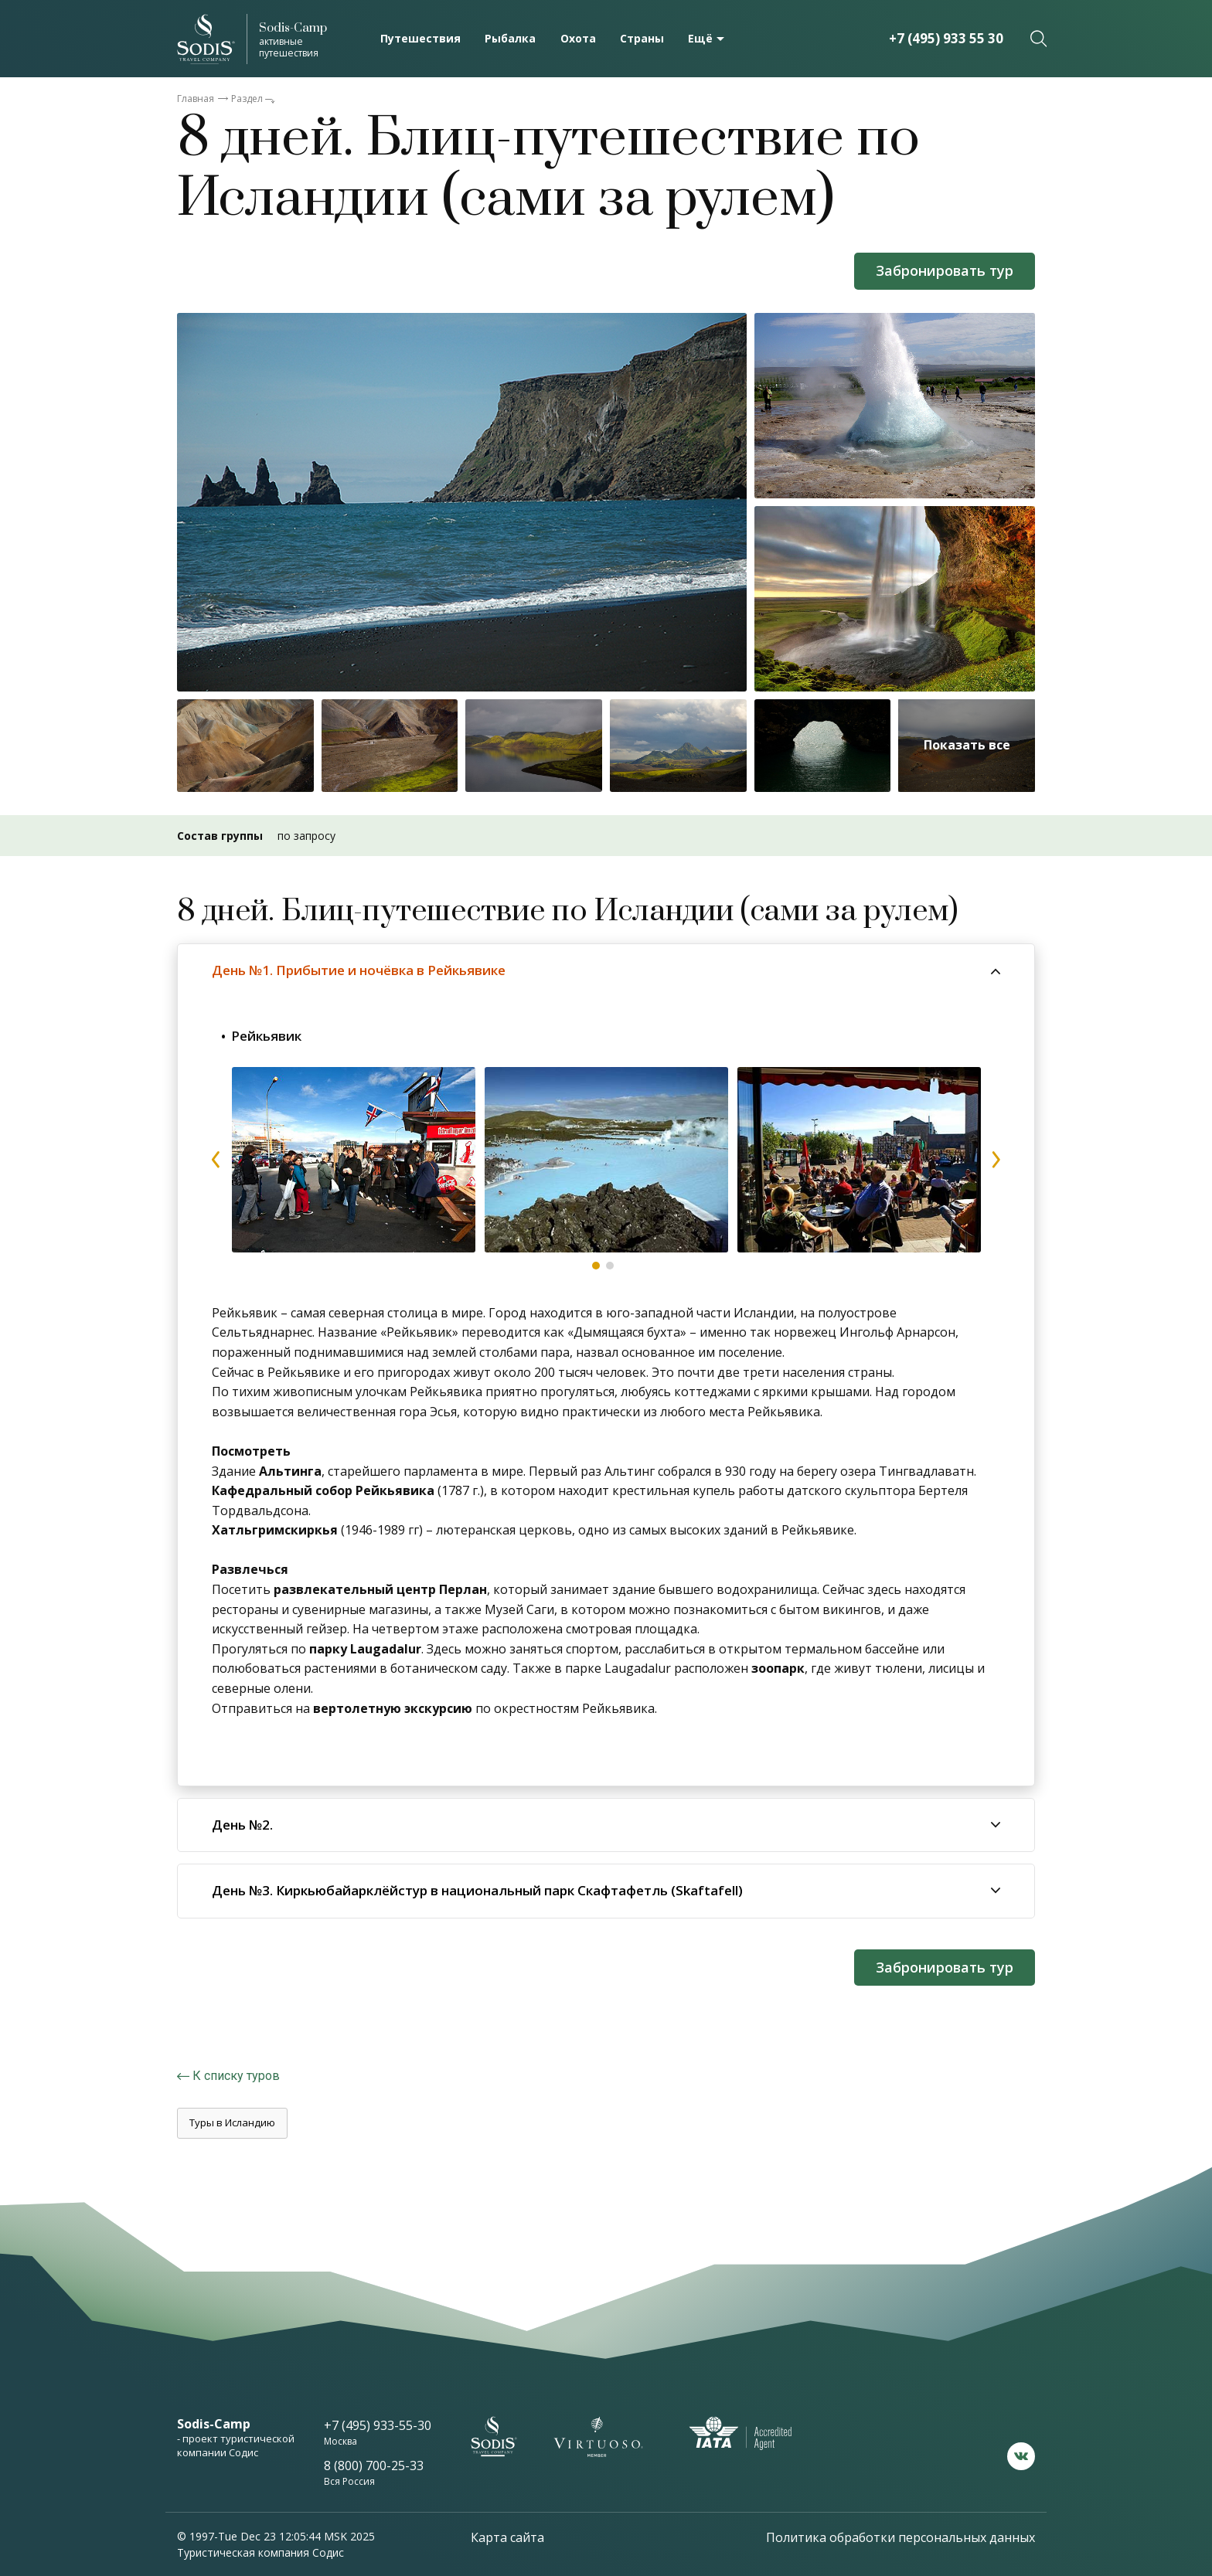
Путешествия (420, 38)
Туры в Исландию (232, 2122)
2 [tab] (610, 1265)
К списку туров (236, 2075)
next (995, 1160)
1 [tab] (596, 1265)
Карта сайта (507, 2537)
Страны (642, 38)
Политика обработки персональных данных (900, 2537)
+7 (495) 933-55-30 (377, 2425)
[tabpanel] (353, 1159)
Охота (578, 38)
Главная (195, 98)
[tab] (606, 970)
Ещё (700, 38)
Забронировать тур (944, 270)
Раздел (247, 98)
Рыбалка (510, 38)
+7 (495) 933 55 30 (946, 38)
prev (216, 1160)
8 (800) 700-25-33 (374, 2465)
